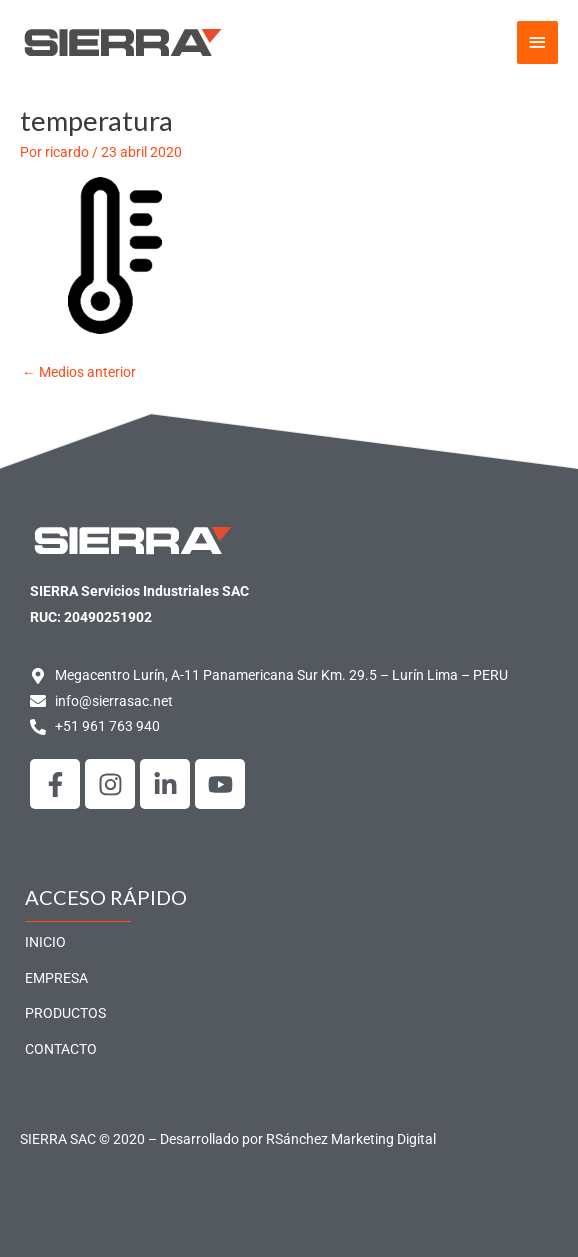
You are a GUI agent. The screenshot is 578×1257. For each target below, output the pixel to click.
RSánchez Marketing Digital (351, 1139)
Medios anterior (79, 372)
